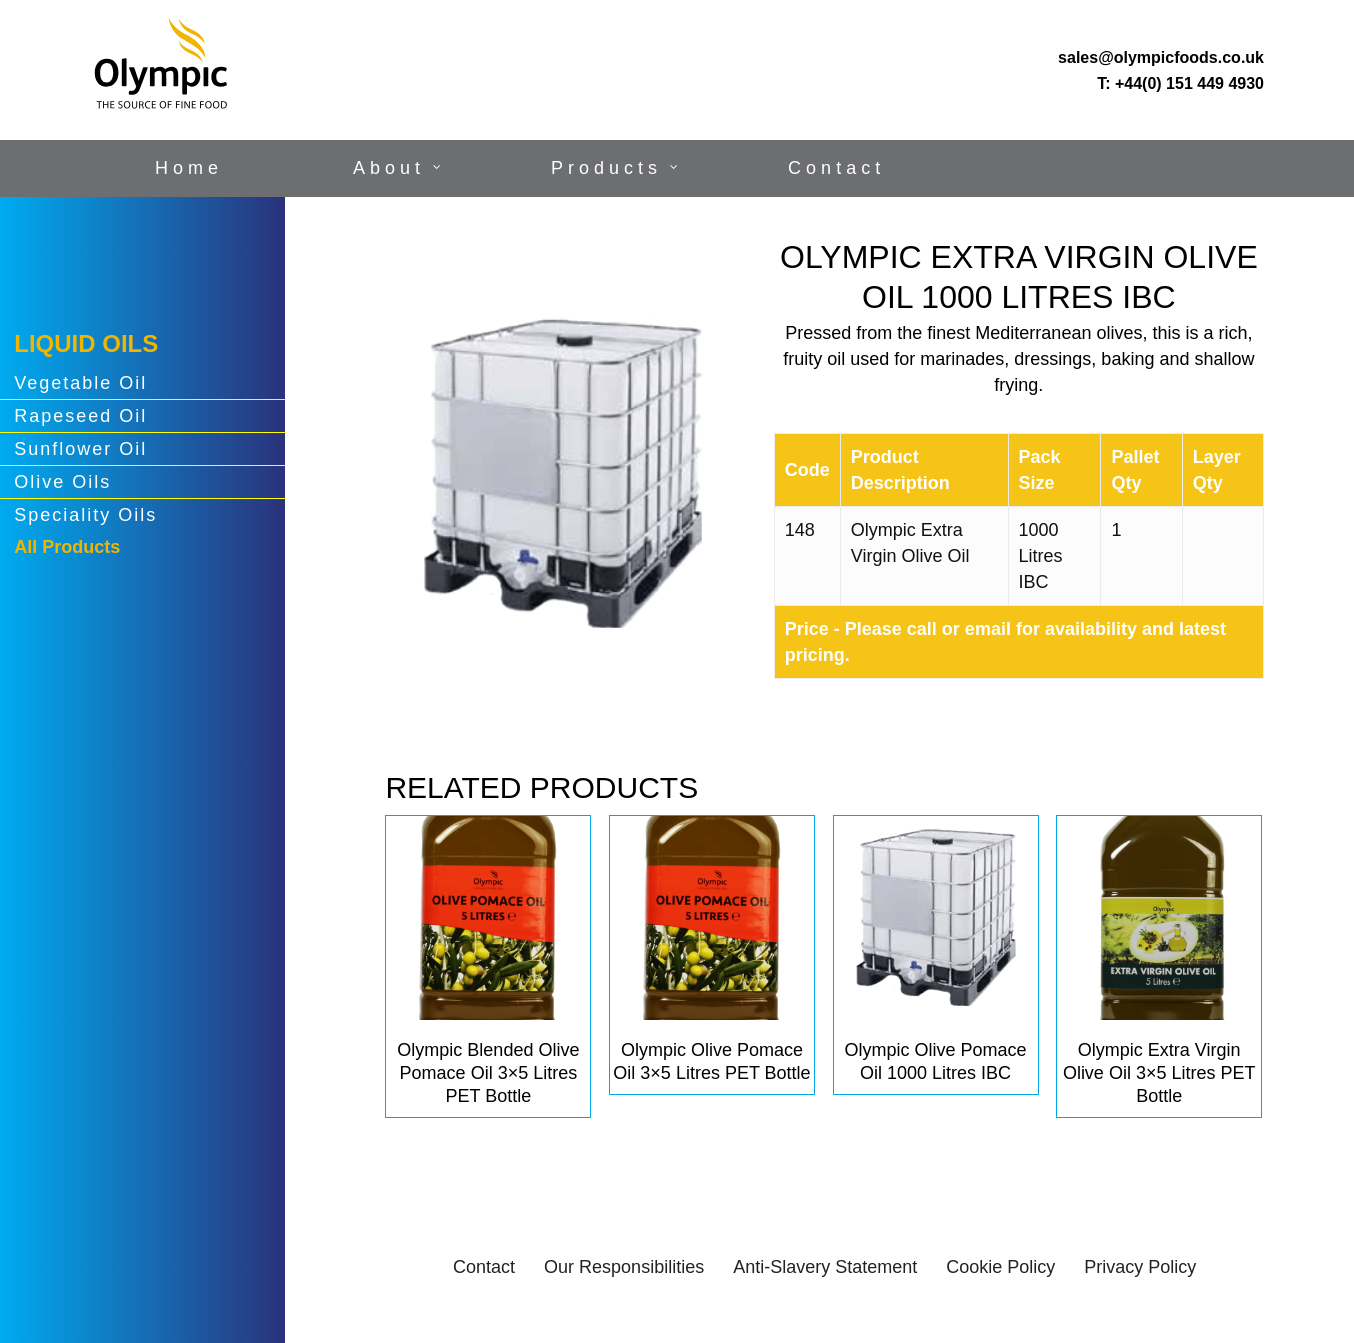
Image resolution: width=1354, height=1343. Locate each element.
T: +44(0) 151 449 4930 (1180, 83)
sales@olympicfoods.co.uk (1161, 57)
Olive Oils (62, 482)
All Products (67, 547)
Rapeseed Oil (80, 416)
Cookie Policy (1000, 1267)
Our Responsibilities (624, 1267)
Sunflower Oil (80, 449)
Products (606, 168)
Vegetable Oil (80, 383)
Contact (836, 168)
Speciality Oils (85, 515)
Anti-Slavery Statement (825, 1267)
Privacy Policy (1140, 1267)
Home (189, 168)
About (389, 168)
